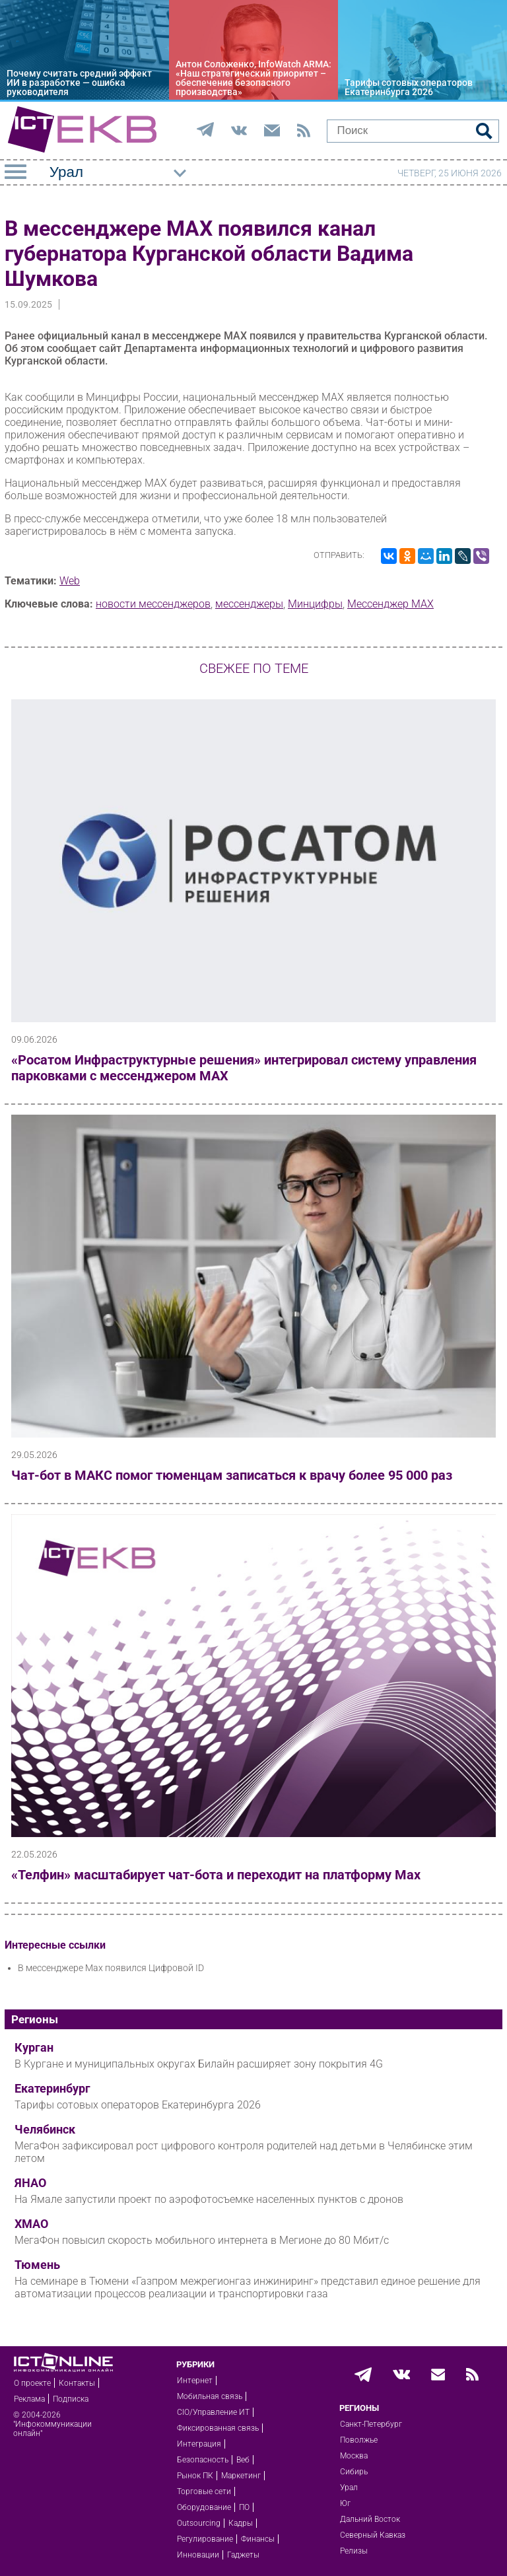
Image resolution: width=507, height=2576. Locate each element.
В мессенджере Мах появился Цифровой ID (111, 1968)
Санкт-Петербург (371, 2424)
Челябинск (45, 2129)
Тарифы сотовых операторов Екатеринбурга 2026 (138, 2105)
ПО (244, 2507)
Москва (354, 2455)
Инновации (198, 2554)
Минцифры (315, 604)
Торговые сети (204, 2491)
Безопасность (202, 2459)
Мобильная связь (209, 2396)
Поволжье (359, 2440)
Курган (34, 2047)
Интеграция (199, 2444)
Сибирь (354, 2471)
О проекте (32, 2383)
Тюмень (37, 2265)
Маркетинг (241, 2475)
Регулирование (205, 2539)
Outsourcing (198, 2523)
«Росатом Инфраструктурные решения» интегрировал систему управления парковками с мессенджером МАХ (244, 1068)
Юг (345, 2503)
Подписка (70, 2399)
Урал (349, 2487)
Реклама (29, 2399)
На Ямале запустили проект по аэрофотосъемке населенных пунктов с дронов (209, 2199)
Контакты (77, 2383)
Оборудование (204, 2507)
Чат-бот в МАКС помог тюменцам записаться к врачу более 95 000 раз (231, 1475)
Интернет (195, 2380)
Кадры (240, 2523)
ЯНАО (30, 2183)
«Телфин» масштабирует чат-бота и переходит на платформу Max (216, 1875)
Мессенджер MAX (390, 604)
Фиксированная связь (218, 2428)
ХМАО (31, 2224)
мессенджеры (249, 604)
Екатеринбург (52, 2088)
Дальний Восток (370, 2519)
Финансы (258, 2539)
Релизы (354, 2551)
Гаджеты (243, 2554)
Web (69, 580)
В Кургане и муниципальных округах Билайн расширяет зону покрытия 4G (199, 2064)
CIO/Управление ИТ (213, 2412)
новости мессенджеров (153, 604)
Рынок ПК (195, 2475)
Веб (243, 2459)
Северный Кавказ (372, 2535)
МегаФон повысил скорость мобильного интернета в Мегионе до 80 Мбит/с (202, 2240)
